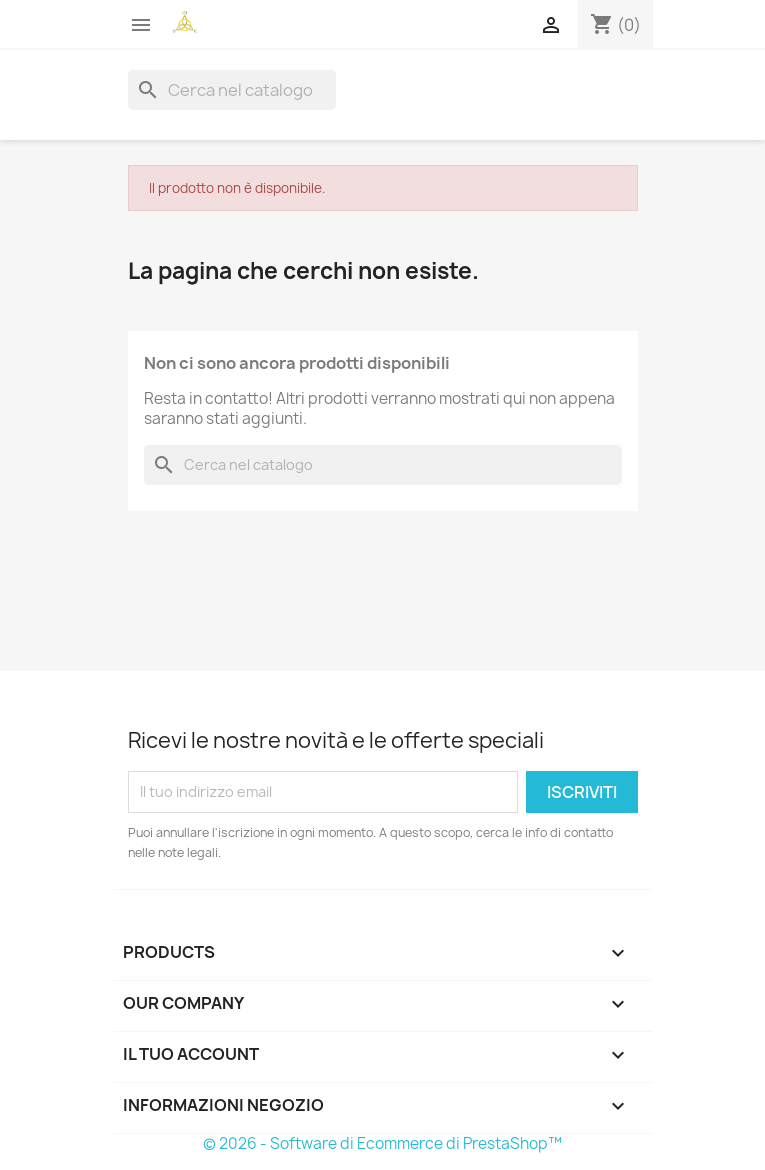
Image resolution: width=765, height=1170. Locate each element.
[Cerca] (232, 90)
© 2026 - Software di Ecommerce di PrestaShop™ (382, 1143)
